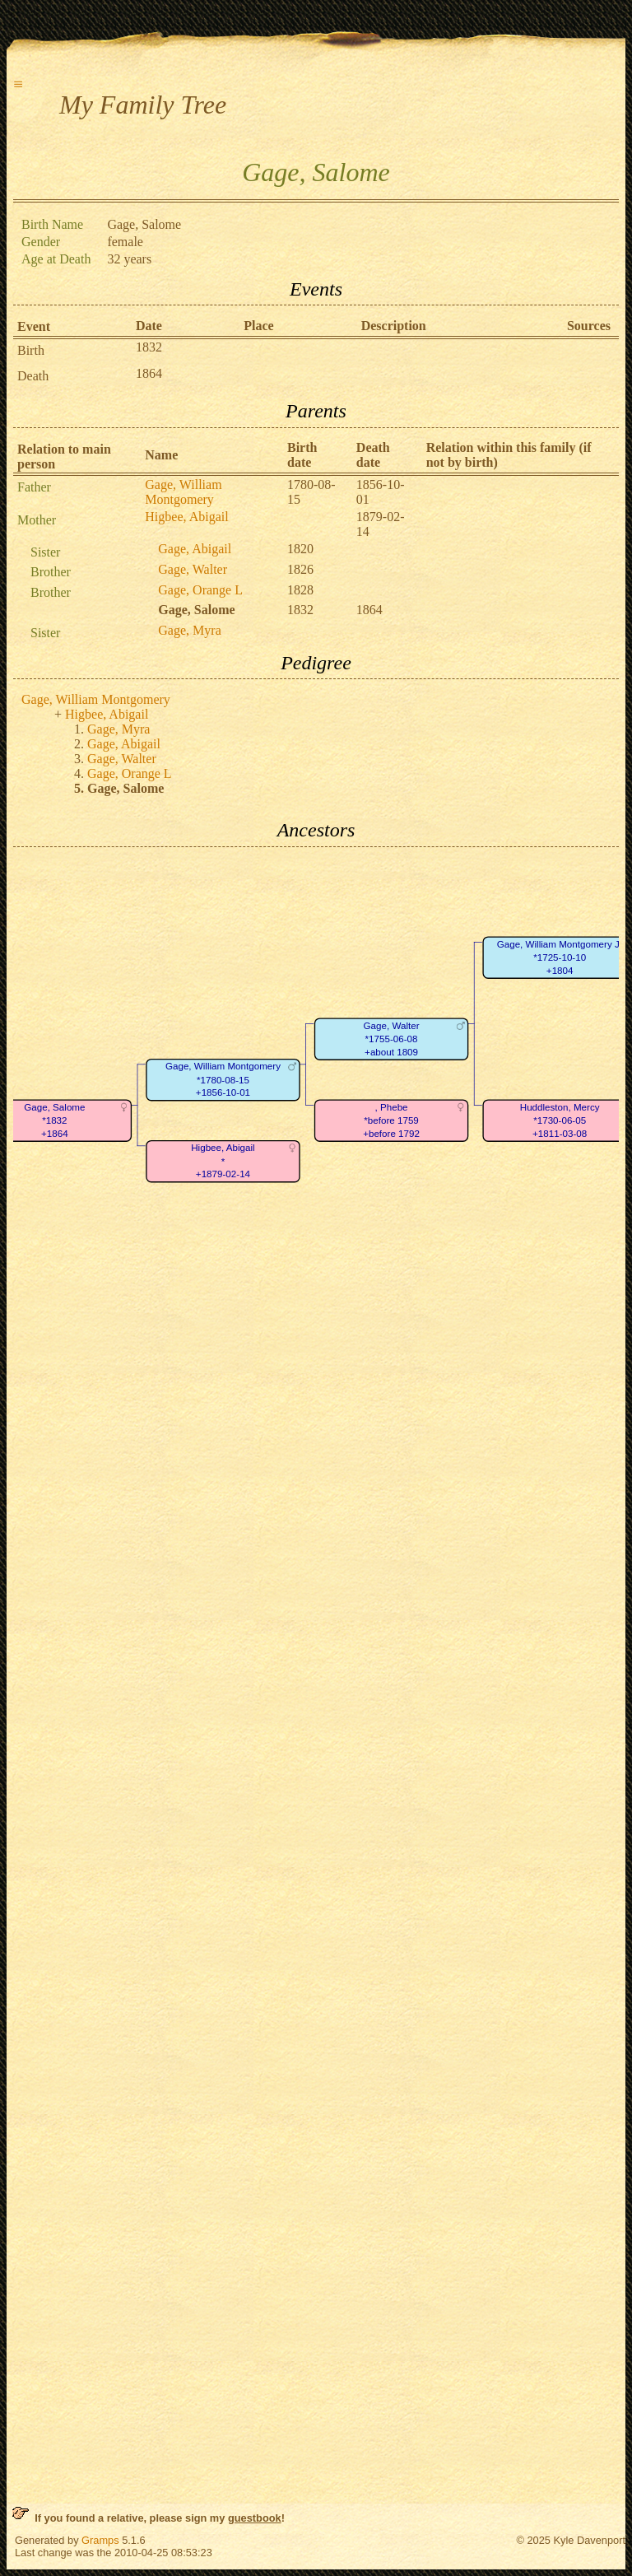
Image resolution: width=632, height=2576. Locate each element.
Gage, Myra (189, 630)
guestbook (254, 2518)
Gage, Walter (192, 569)
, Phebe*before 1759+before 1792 (391, 1120)
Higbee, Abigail (186, 517)
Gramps (100, 2540)
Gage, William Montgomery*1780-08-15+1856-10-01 (223, 1079)
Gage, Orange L (200, 590)
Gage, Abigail (194, 549)
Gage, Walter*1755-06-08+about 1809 (392, 1039)
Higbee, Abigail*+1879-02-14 (222, 1161)
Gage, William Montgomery (183, 491)
